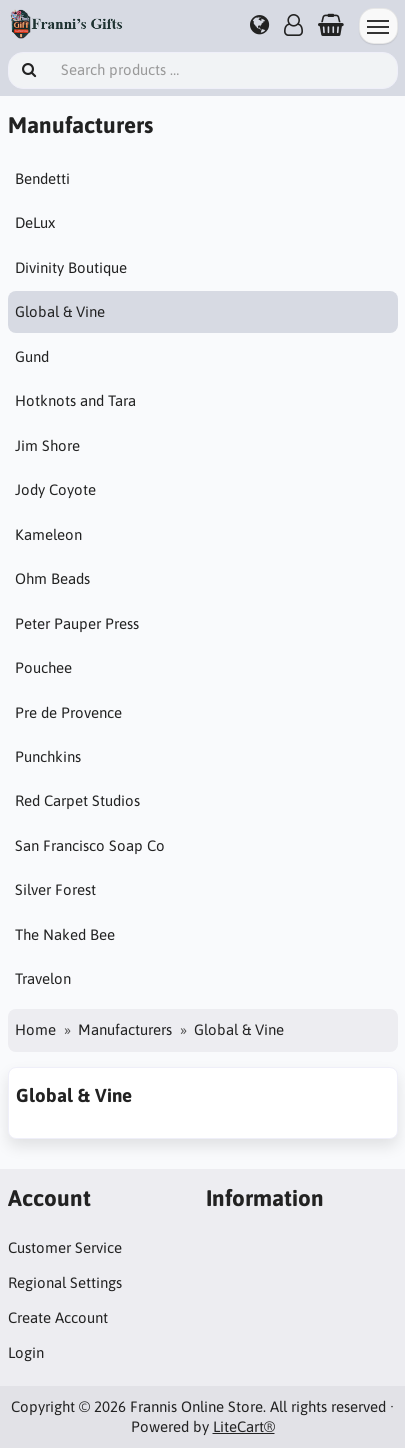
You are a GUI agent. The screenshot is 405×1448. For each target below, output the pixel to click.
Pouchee (43, 667)
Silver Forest (55, 889)
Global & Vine (60, 311)
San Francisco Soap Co (90, 845)
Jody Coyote (55, 489)
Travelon (43, 978)
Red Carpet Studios (77, 800)
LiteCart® (244, 1426)
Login (26, 1352)
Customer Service (65, 1247)
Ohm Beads (52, 578)
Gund (32, 356)
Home (35, 1029)
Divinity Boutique (71, 267)
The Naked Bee (65, 934)
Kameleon (48, 534)
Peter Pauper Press (77, 623)
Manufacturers (125, 1029)
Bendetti (42, 178)
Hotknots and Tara (75, 400)
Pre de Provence (68, 712)
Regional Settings (65, 1282)
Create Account (58, 1317)
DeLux (35, 222)
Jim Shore (47, 445)
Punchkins (48, 756)
